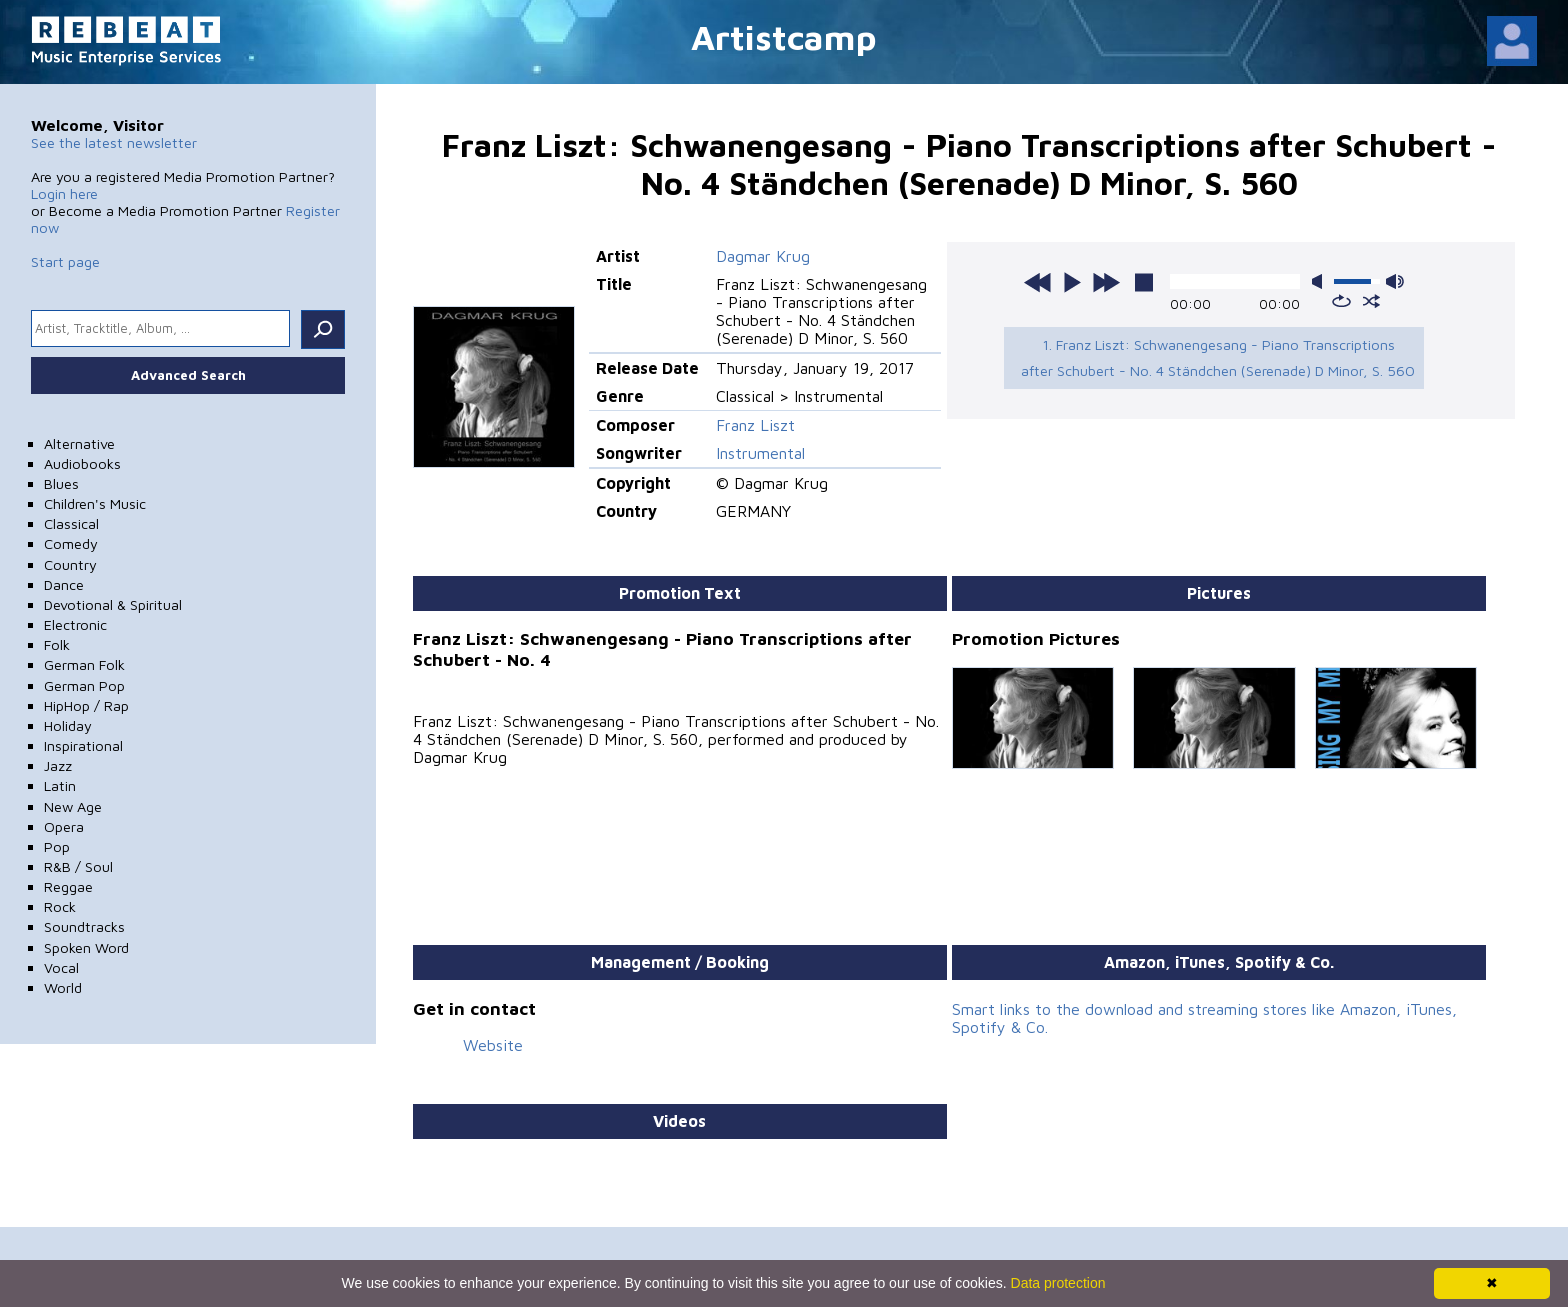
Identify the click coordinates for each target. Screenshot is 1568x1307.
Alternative (79, 443)
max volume (1395, 281)
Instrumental (760, 453)
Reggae (68, 886)
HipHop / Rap (86, 705)
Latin (60, 785)
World (63, 987)
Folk (57, 644)
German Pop (84, 685)
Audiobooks (82, 463)
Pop (57, 846)
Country (70, 564)
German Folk (84, 664)
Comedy (71, 543)
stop (1144, 282)
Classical (71, 523)
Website (493, 1045)
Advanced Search (188, 375)
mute (1321, 281)
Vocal (61, 967)
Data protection (1058, 1283)
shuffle (1371, 301)
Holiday (68, 725)
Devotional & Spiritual (113, 604)
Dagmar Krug (763, 256)
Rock (60, 906)
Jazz (58, 765)
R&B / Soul (78, 866)
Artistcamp (784, 36)
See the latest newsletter (114, 142)
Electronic (75, 624)
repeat (1341, 301)
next (1106, 282)
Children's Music (95, 503)
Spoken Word (86, 947)
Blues (61, 483)
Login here (64, 193)
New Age (73, 806)
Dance (64, 584)
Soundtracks (84, 926)
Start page (65, 261)
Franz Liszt (755, 425)
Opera (64, 826)
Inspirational (83, 745)
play (1072, 282)
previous (1038, 282)
